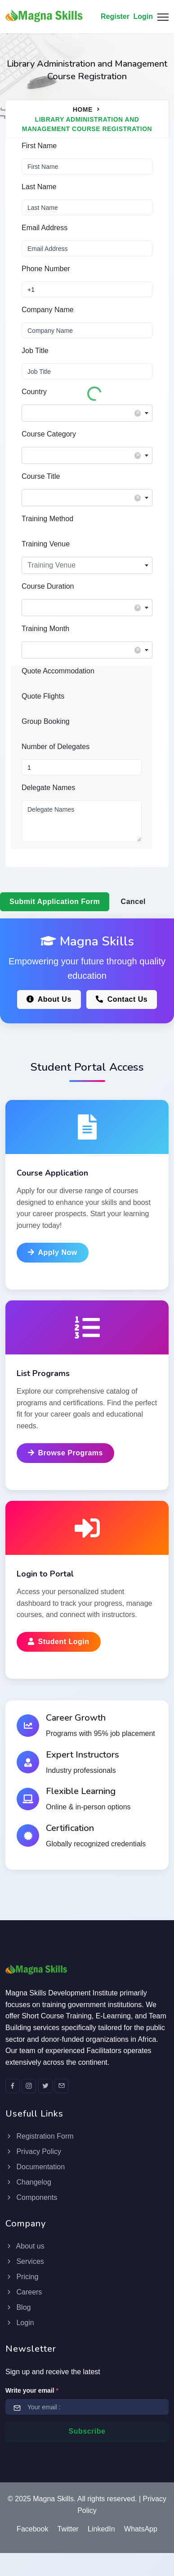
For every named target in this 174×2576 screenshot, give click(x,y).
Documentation (35, 2167)
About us (25, 2246)
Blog (18, 2307)
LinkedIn (101, 2529)
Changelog (28, 2182)
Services (24, 2261)
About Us (49, 999)
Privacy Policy (33, 2151)
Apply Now (52, 1252)
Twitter (68, 2529)
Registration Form (39, 2136)
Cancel (133, 901)
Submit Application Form (54, 901)
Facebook (32, 2529)
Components (31, 2197)
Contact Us (121, 999)
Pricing (21, 2277)
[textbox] (87, 411)
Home (83, 109)
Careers (23, 2292)
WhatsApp (140, 2529)
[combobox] (87, 413)
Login (143, 16)
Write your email (31, 2390)
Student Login (58, 1641)
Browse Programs (65, 1453)
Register (115, 16)
